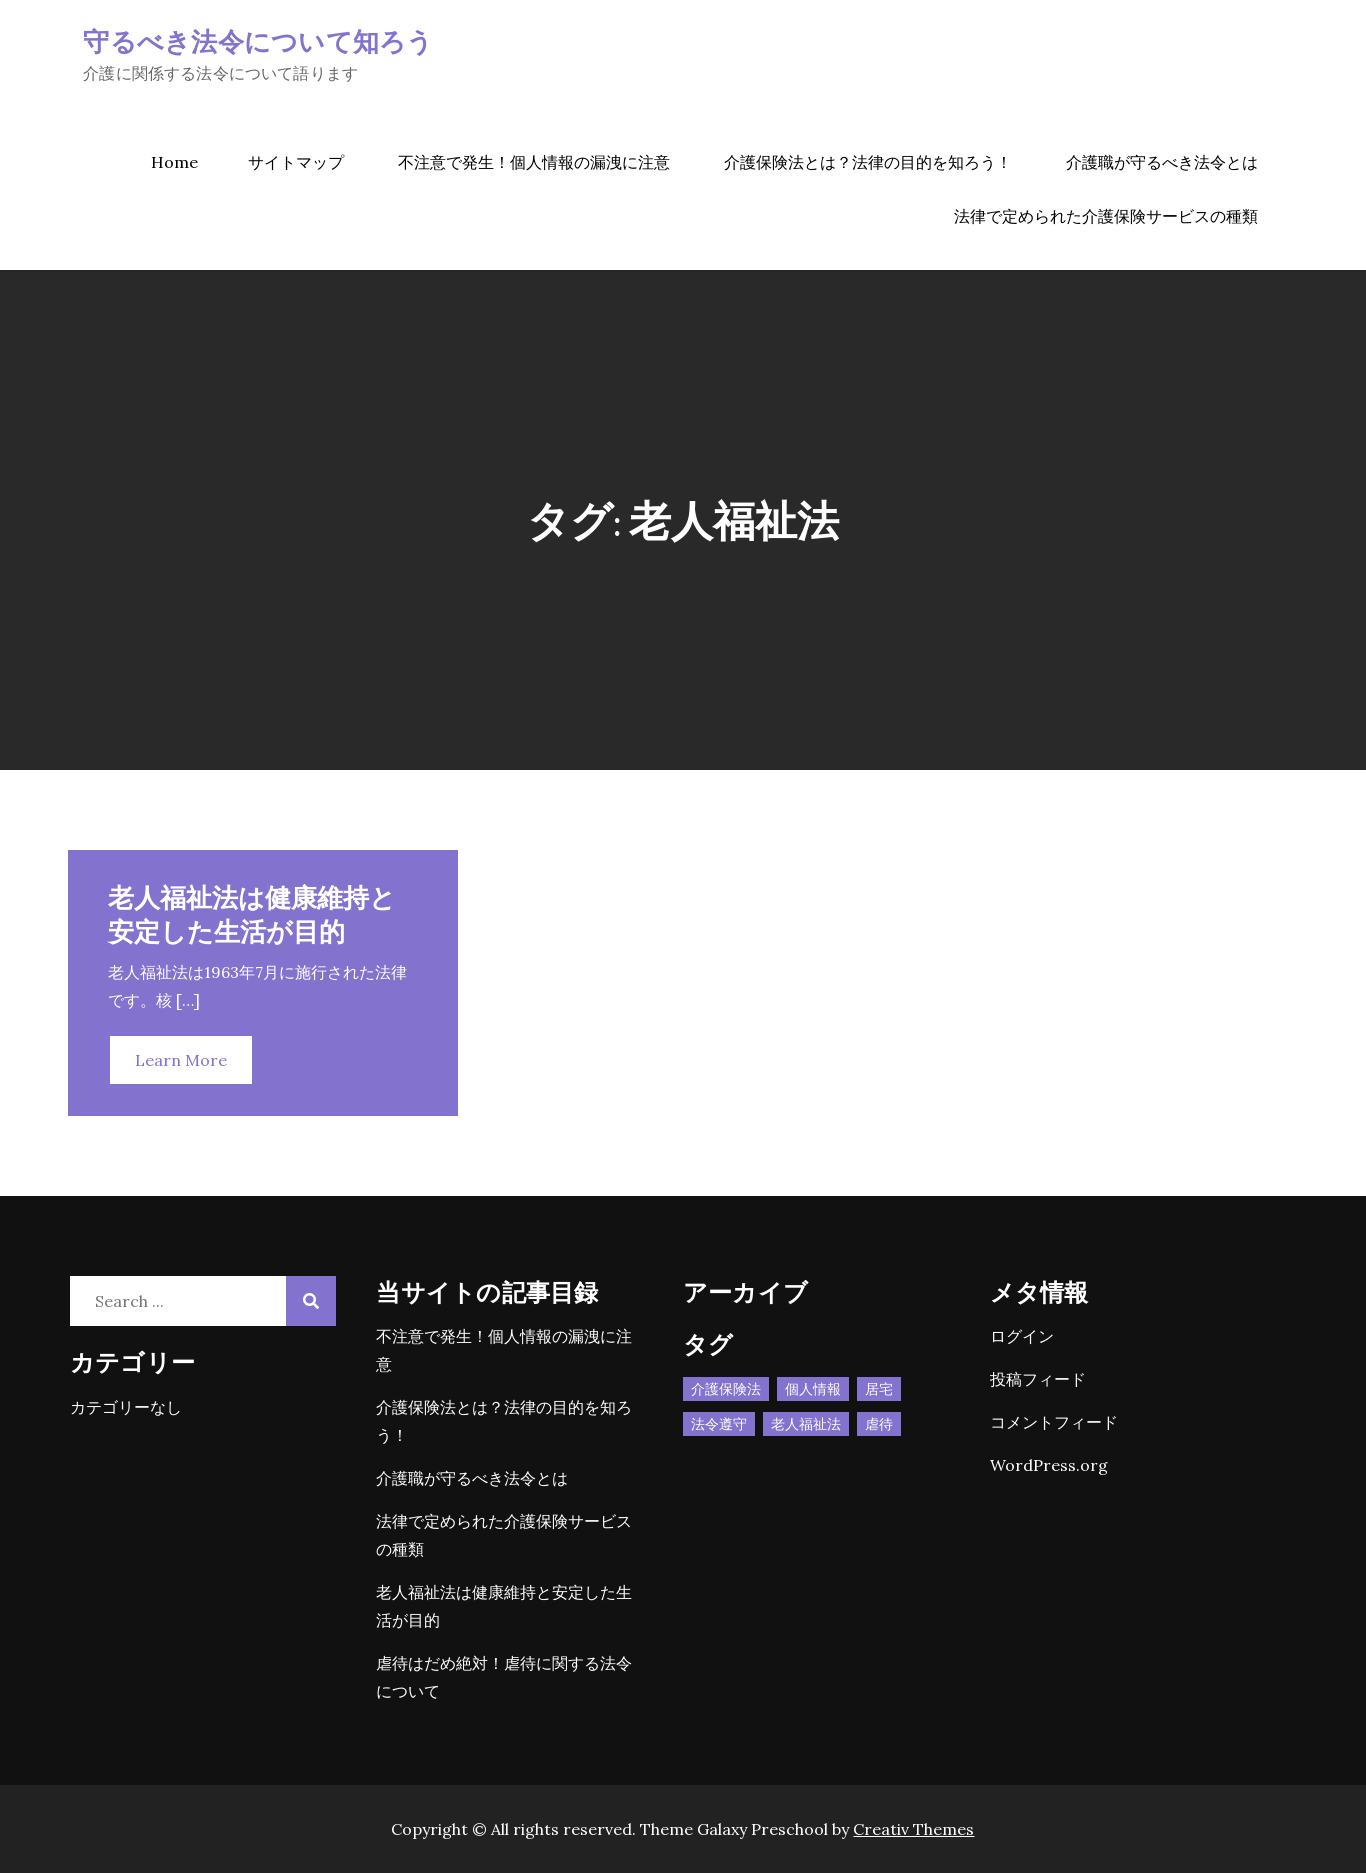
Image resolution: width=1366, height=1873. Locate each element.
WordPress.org (1049, 1465)
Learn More (181, 1060)
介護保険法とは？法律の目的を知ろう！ (868, 162)
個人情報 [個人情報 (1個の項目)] (813, 1389)
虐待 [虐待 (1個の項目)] (879, 1424)
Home (174, 162)
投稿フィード (1038, 1379)
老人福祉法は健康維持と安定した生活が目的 (252, 913)
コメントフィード (1054, 1422)
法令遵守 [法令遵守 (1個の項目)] (719, 1424)
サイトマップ (296, 162)
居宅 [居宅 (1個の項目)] (879, 1389)
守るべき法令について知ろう (258, 40)
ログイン (1022, 1336)
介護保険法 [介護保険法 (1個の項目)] (726, 1389)
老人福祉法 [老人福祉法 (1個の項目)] (806, 1424)
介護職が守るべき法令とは (1162, 162)
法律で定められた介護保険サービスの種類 (1106, 216)
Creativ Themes (913, 1829)
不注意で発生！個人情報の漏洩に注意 (534, 162)
